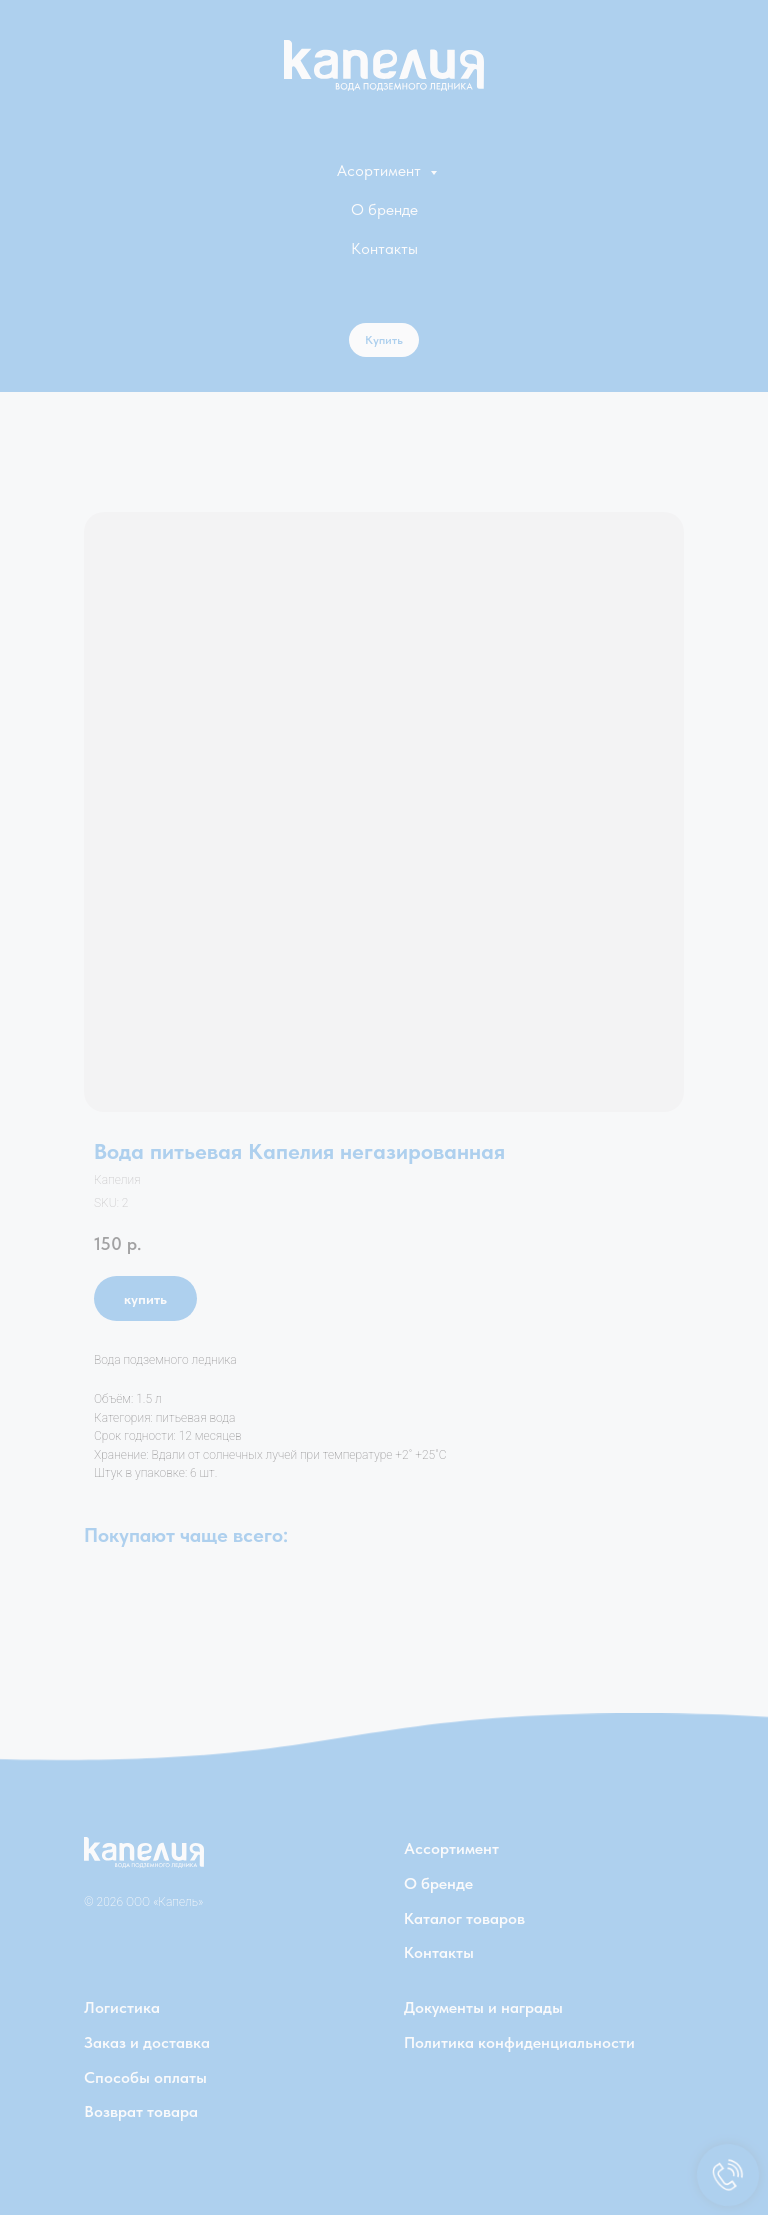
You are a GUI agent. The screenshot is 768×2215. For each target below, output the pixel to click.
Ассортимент (451, 1848)
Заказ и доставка (147, 2042)
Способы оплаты (145, 2077)
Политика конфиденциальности (519, 2042)
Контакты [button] (384, 248)
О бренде (384, 209)
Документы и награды (483, 2007)
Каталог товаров (464, 1918)
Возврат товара (141, 2111)
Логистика (122, 2007)
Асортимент (381, 170)
